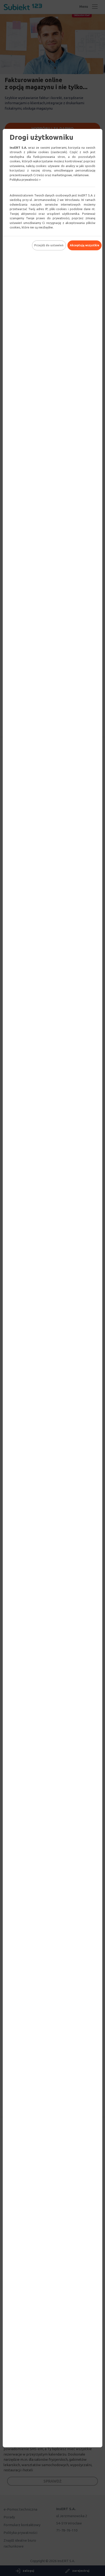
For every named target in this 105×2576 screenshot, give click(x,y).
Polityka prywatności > (25, 179)
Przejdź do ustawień (48, 245)
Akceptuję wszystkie (84, 245)
